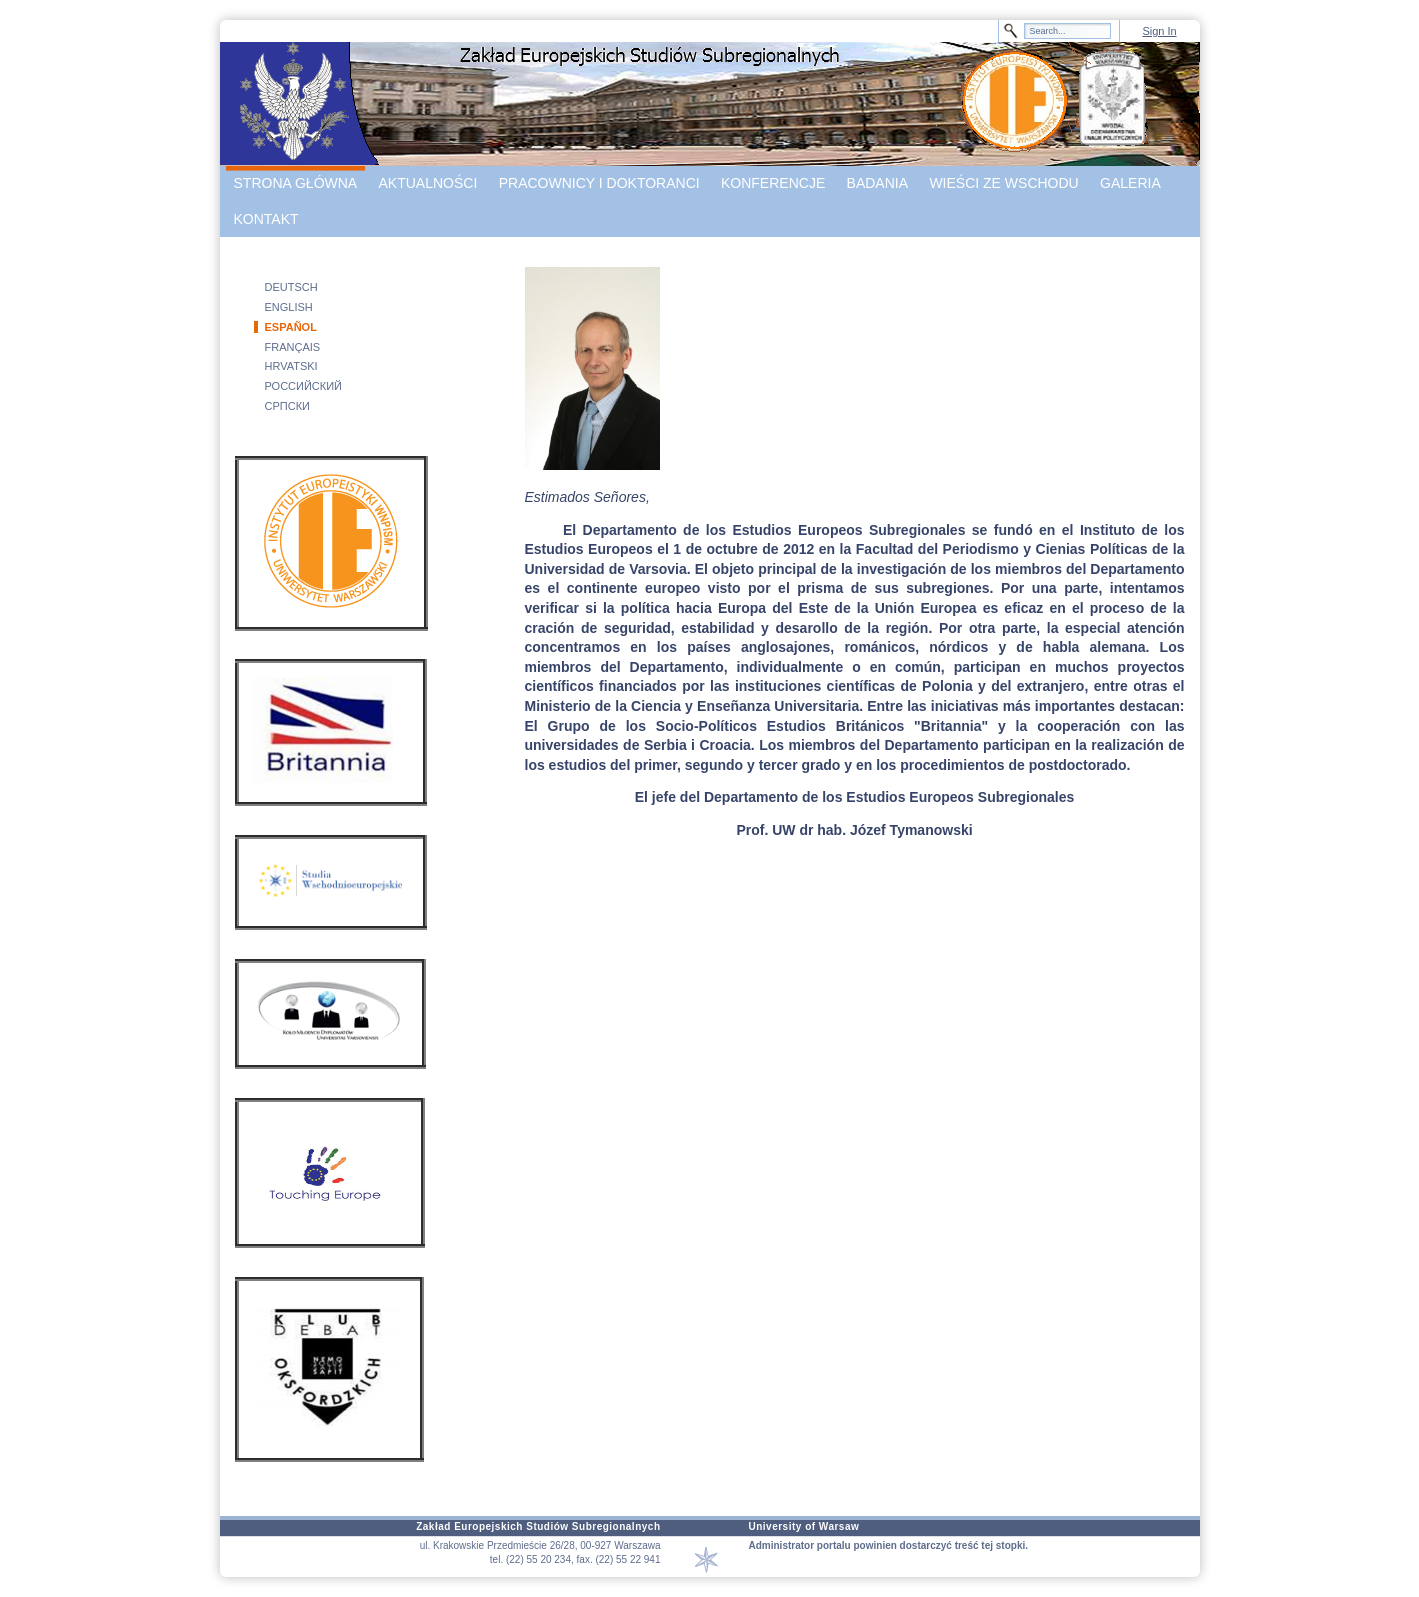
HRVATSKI (291, 366)
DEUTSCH (291, 287)
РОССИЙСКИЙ (304, 386)
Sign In (1159, 31)
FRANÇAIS (293, 347)
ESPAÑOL (291, 327)
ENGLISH (289, 307)
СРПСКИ (287, 406)
